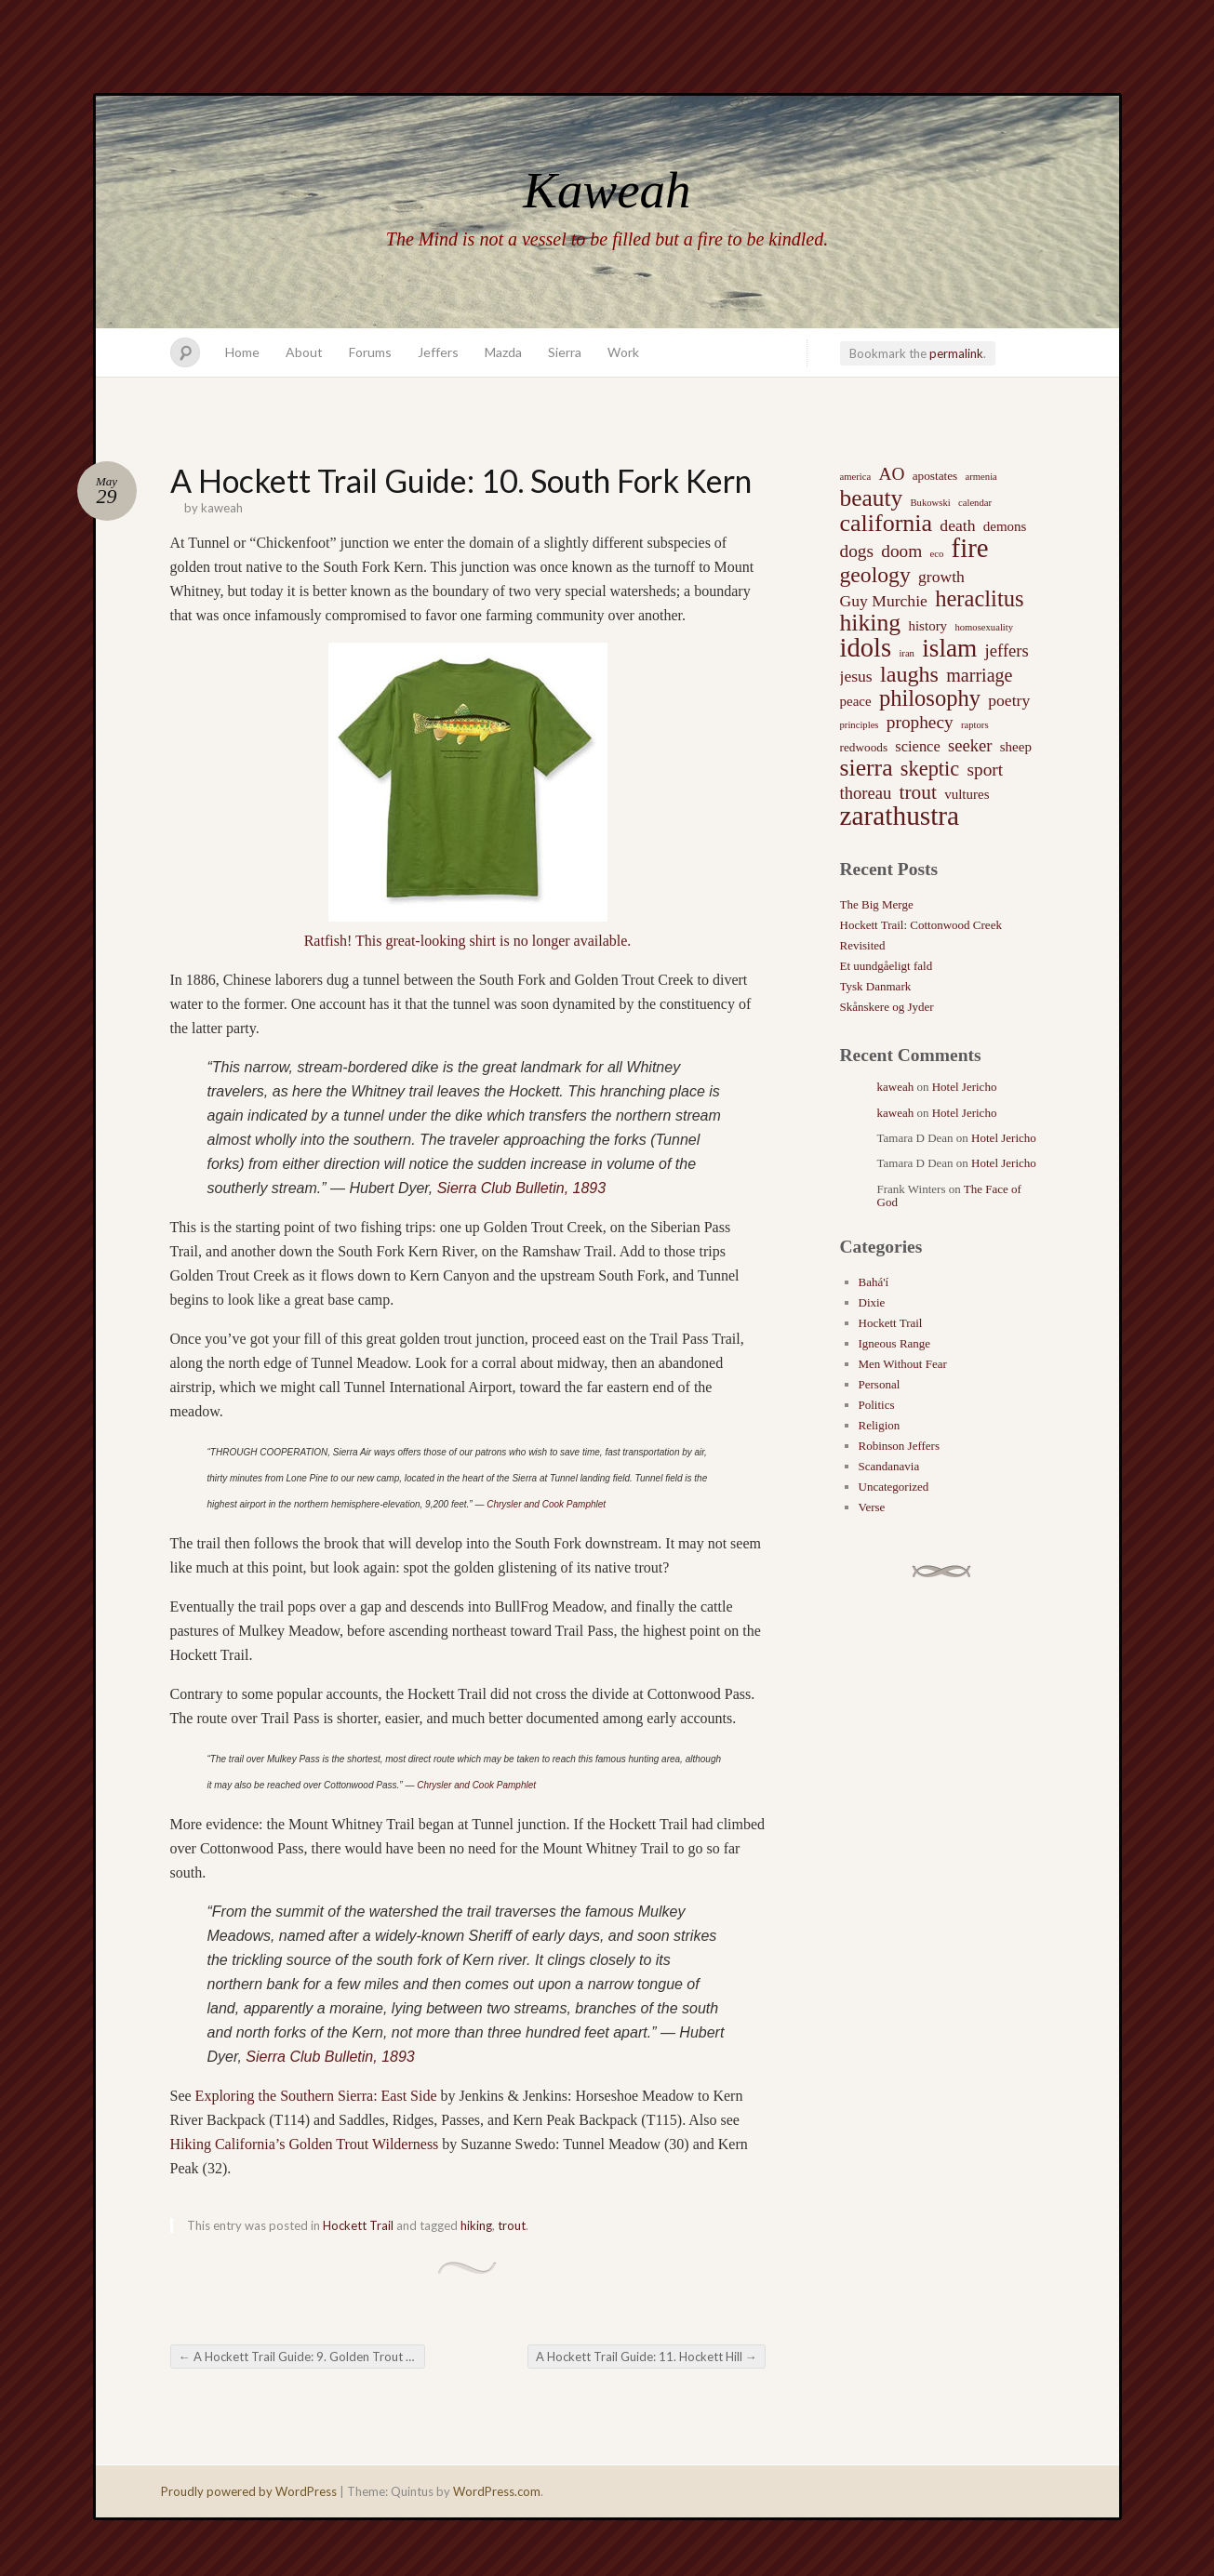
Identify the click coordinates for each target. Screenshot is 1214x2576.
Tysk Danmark (876, 986)
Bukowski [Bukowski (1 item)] (930, 503)
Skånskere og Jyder (887, 1007)
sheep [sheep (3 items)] (1016, 746)
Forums (370, 352)
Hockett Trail (358, 2225)
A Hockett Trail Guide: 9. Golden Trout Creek (302, 2356)
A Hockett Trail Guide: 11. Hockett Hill (646, 2356)
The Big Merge (877, 904)
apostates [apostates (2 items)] (935, 476)
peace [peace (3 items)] (856, 701)
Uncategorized (894, 1487)
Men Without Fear (903, 1364)
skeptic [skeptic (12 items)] (929, 769)
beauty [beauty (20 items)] (871, 497)
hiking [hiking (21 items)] (870, 623)
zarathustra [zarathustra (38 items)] (900, 815)
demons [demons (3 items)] (1005, 526)
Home (242, 352)
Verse (872, 1507)
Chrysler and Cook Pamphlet (546, 1504)
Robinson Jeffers (900, 1446)
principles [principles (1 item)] (859, 725)
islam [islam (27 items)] (949, 648)
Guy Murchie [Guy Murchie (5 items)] (883, 600)
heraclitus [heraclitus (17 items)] (979, 599)
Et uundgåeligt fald (886, 966)
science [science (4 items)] (917, 746)
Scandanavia (889, 1466)
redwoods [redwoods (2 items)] (864, 747)
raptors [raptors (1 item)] (975, 725)
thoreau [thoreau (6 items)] (866, 793)
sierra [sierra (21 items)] (866, 768)
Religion (879, 1425)
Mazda (503, 352)
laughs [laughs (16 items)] (909, 674)
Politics (877, 1405)
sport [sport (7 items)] (985, 769)
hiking (476, 2225)
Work (623, 352)
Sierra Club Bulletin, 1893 (521, 1188)
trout (512, 2225)
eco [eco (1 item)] (937, 554)
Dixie (872, 1302)
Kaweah (606, 190)
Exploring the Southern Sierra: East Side (316, 2096)
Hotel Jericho (964, 1087)
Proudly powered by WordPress (249, 2491)
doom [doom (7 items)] (901, 551)
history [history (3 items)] (927, 625)
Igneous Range (895, 1343)
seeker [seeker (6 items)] (970, 745)
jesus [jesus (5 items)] (856, 676)
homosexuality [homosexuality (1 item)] (983, 627)
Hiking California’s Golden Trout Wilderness (304, 2144)
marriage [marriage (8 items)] (979, 675)
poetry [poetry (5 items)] (1009, 700)
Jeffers (438, 352)
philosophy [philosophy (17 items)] (930, 698)
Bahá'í (874, 1282)
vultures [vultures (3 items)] (966, 794)
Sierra (564, 352)
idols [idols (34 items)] (866, 648)
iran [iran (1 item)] (906, 653)
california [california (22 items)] (886, 523)
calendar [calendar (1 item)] (975, 503)
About (304, 352)
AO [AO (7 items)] (891, 474)
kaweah (222, 507)
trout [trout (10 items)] (918, 792)
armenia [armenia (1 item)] (981, 476)
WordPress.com (496, 2491)
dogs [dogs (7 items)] (857, 551)
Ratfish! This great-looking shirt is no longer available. (468, 941)
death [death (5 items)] (957, 525)
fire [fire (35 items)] (970, 548)
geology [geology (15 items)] (875, 574)
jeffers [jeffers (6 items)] (1007, 650)
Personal (879, 1384)
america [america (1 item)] (856, 476)
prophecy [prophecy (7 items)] (920, 722)
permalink (956, 353)
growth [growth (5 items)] (941, 576)
